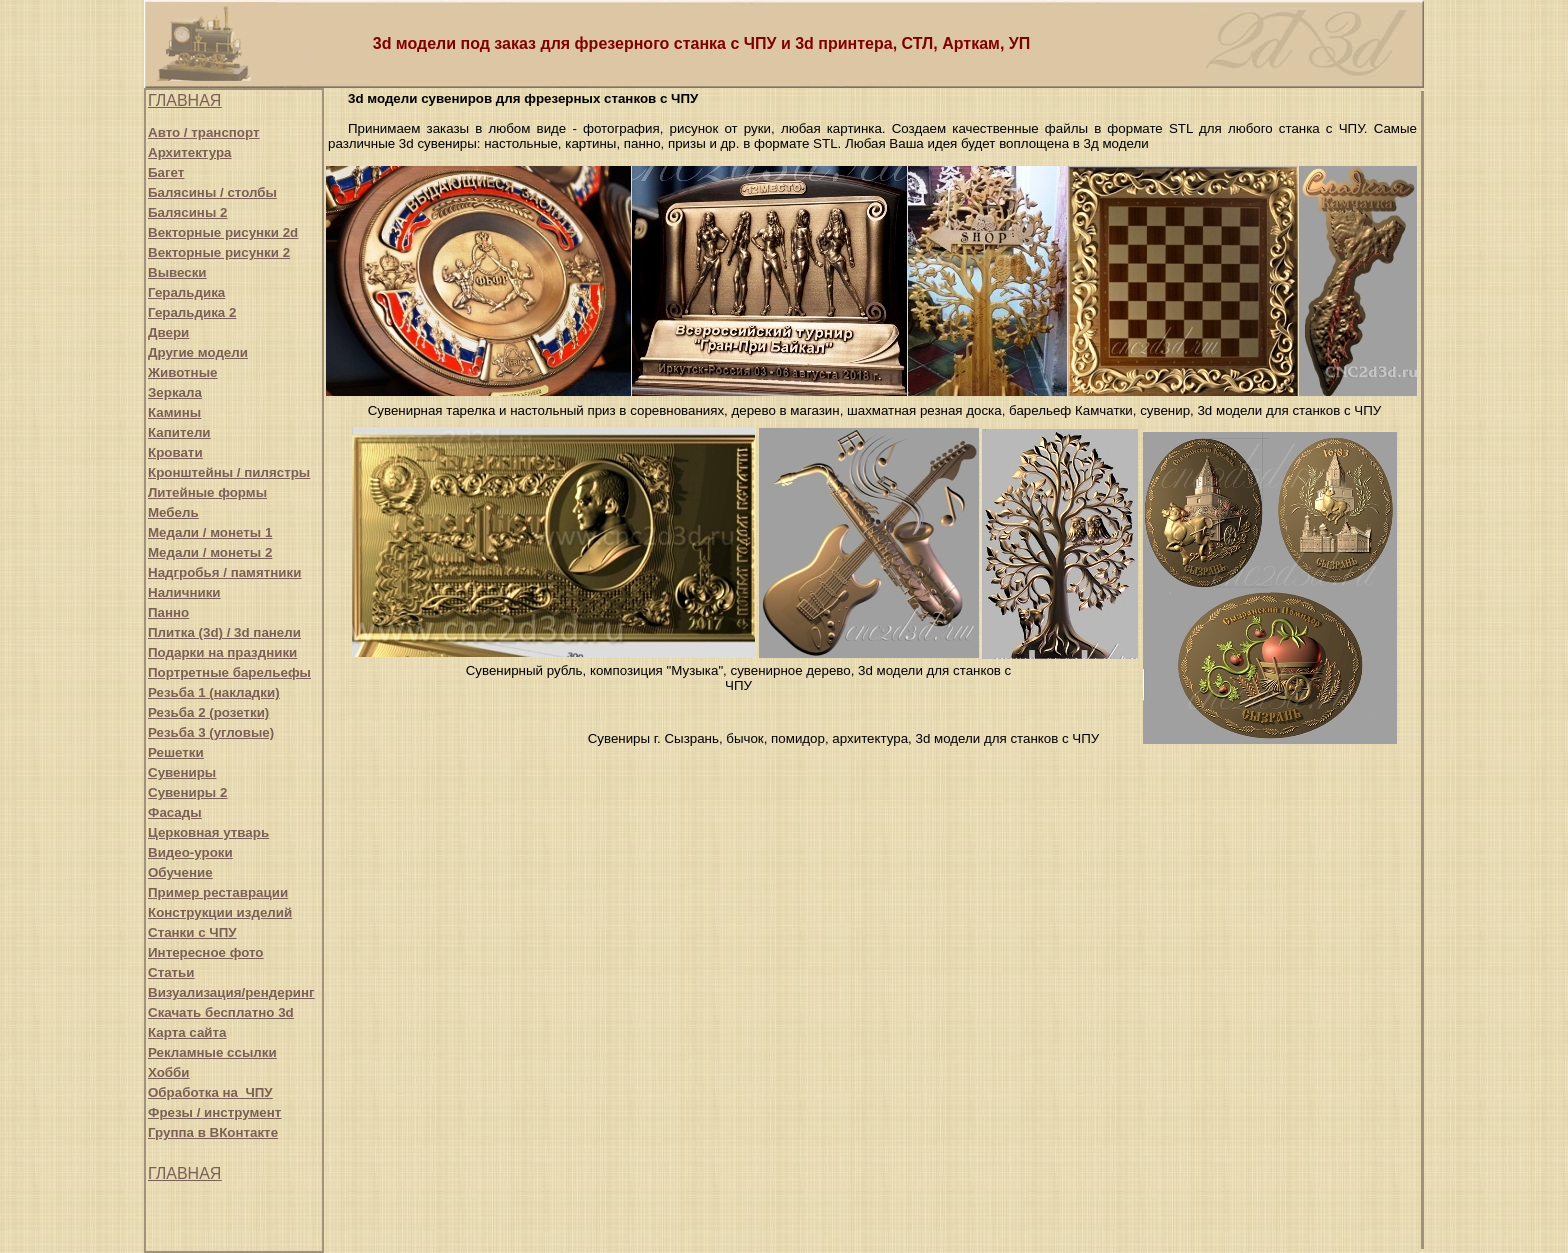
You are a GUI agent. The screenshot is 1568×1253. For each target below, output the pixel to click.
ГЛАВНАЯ (184, 100)
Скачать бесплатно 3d (221, 1012)
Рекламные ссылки (212, 1052)
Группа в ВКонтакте (213, 1132)
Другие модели (198, 352)
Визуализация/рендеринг (231, 992)
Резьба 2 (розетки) (208, 712)
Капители (179, 432)
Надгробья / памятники (224, 572)
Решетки (176, 752)
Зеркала (175, 392)
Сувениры (182, 772)
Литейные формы (207, 492)
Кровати (175, 452)
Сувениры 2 (187, 792)
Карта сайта (187, 1032)
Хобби (169, 1072)
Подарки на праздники (222, 652)
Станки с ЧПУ (192, 932)
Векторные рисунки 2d (223, 232)
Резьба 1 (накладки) (214, 692)
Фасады (175, 812)
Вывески (177, 272)
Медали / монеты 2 (210, 552)
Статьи (171, 972)
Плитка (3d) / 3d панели (224, 632)
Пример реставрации (218, 892)
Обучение (180, 872)
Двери (168, 332)
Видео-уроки (190, 852)
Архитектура (189, 152)
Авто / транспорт (203, 132)
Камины (174, 412)
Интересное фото (205, 952)
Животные (182, 372)
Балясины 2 (187, 212)
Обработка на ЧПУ (210, 1092)
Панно (168, 612)
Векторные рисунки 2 (219, 252)
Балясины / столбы (212, 192)
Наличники (184, 592)
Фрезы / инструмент (214, 1112)
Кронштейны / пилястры (229, 472)
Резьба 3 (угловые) (211, 732)
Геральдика (186, 292)
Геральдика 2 (192, 312)
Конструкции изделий (220, 912)
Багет (166, 172)
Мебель (173, 512)
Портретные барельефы (229, 672)
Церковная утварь (208, 832)
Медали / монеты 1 (210, 532)
